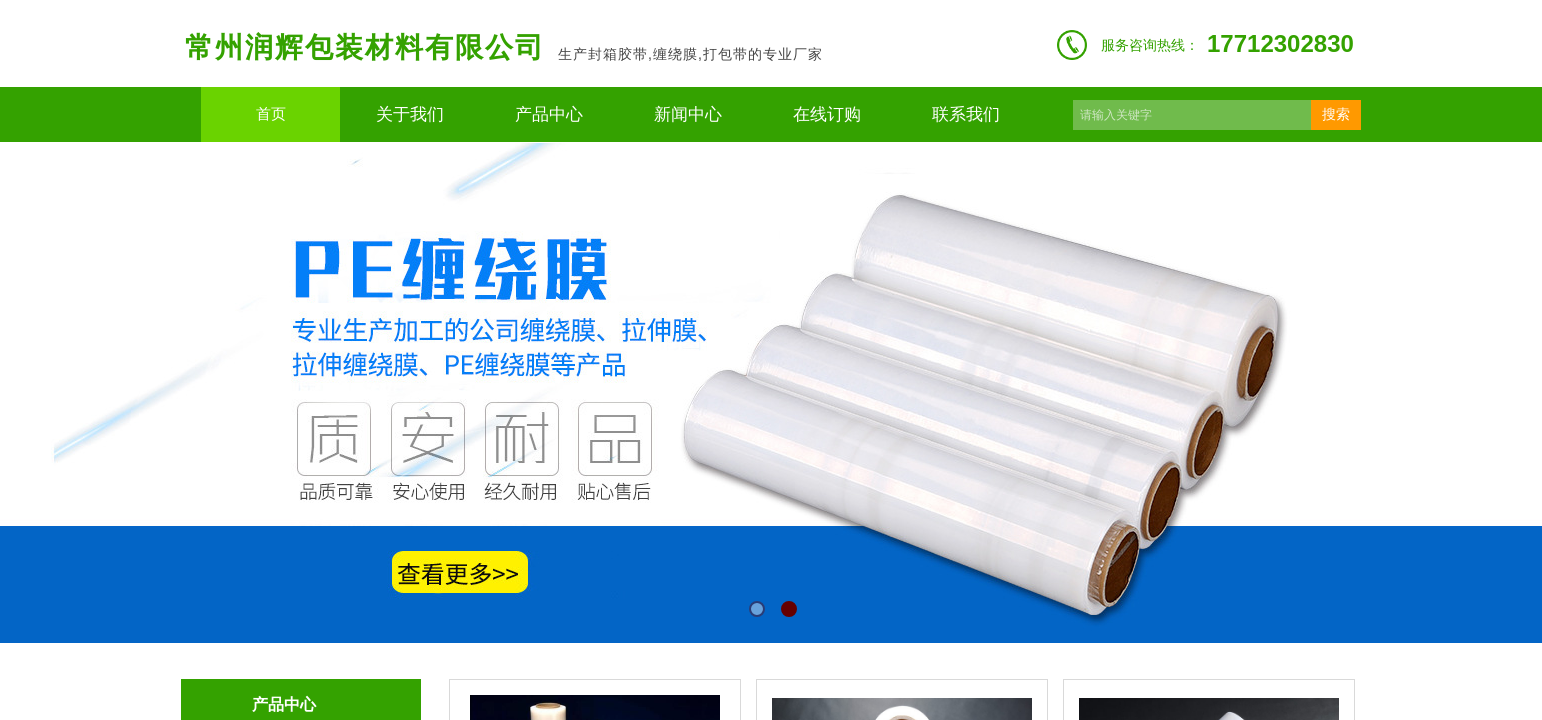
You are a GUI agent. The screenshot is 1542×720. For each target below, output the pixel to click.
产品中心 (549, 114)
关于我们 (410, 114)
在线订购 (827, 114)
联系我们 (966, 114)
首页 (271, 114)
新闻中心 (688, 114)
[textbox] (1192, 115)
